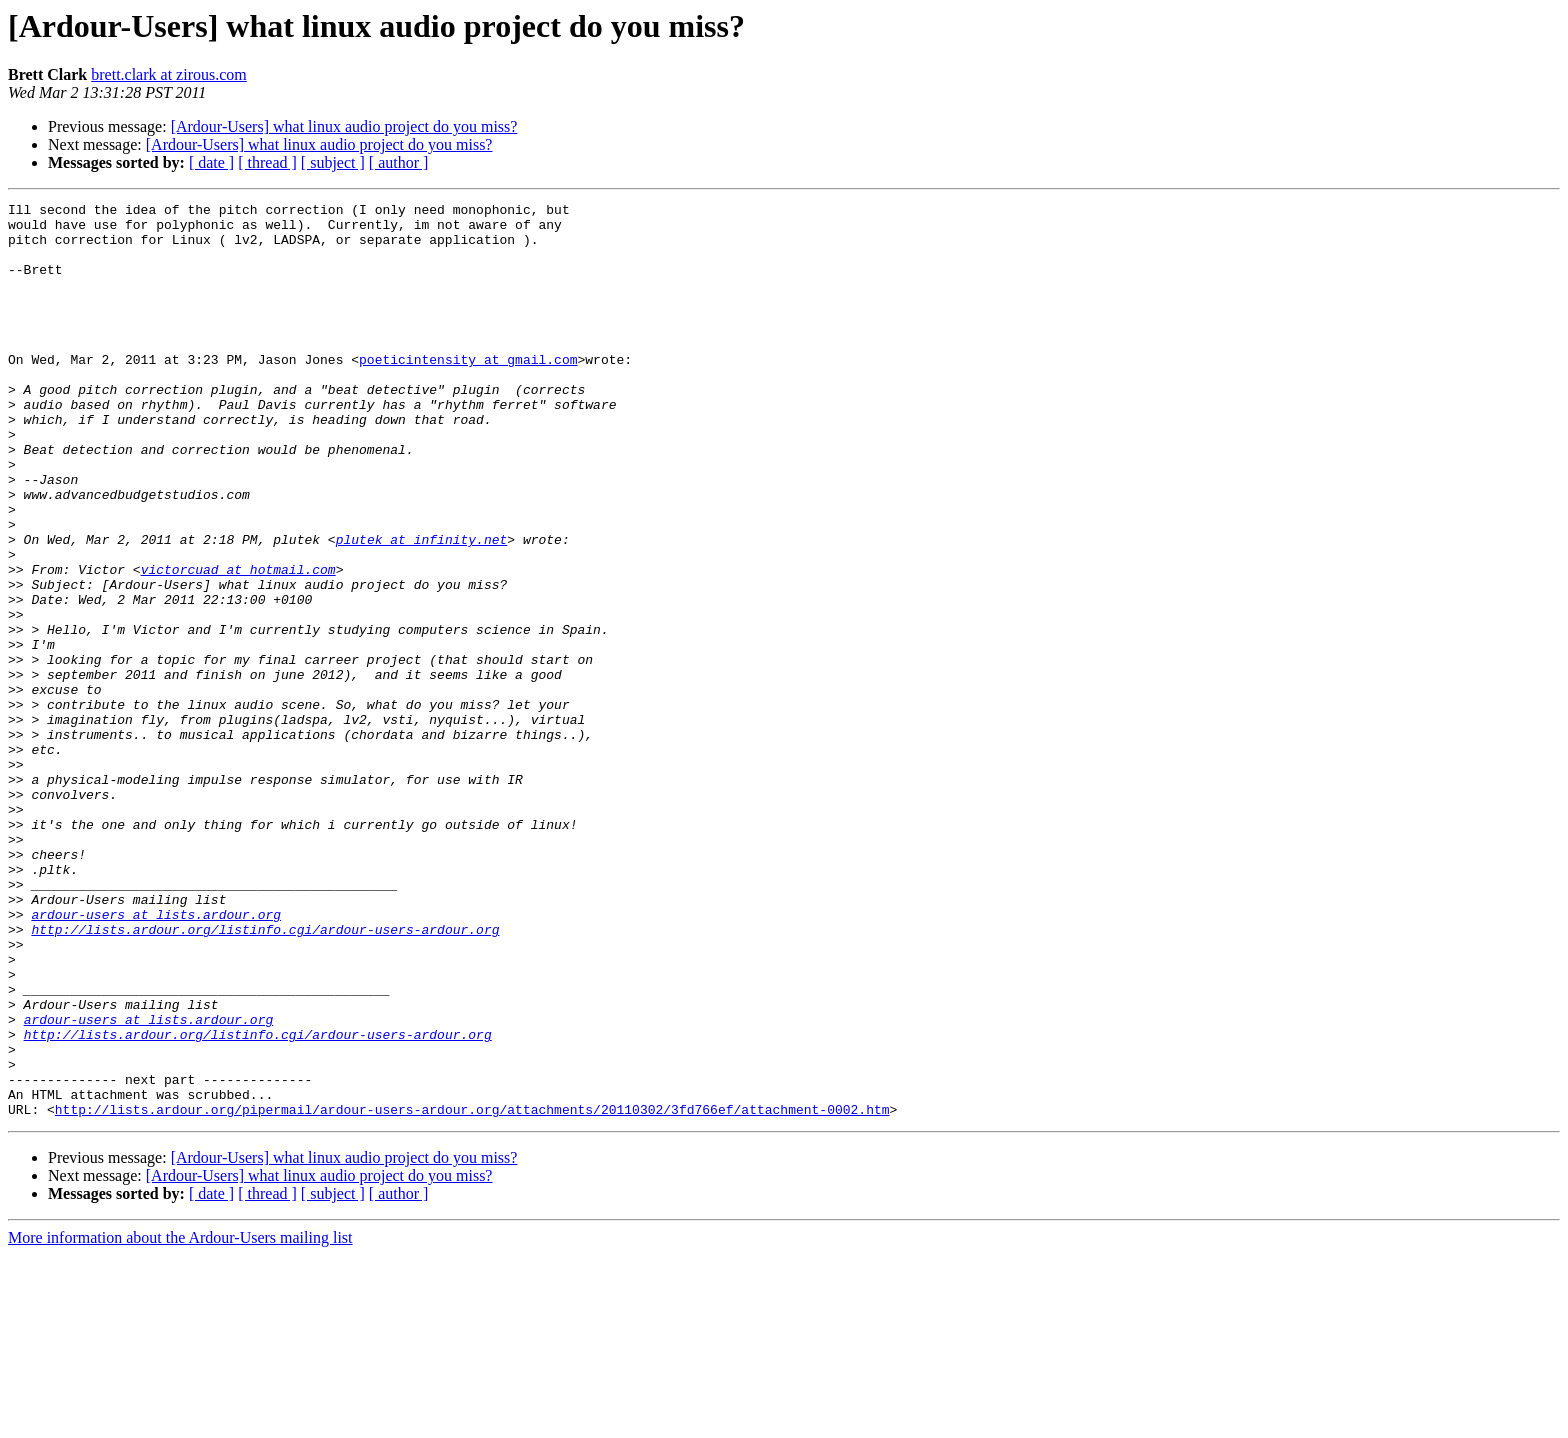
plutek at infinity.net (422, 608)
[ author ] (399, 162)
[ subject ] (333, 162)
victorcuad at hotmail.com (238, 644)
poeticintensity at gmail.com (468, 392)
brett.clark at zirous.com (169, 74)
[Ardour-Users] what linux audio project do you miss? (344, 126)
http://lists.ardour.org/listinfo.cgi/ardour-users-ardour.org (265, 1076)
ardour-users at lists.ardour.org (156, 1058)
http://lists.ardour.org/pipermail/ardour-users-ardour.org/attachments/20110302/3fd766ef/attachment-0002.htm (472, 1292)
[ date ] (211, 162)
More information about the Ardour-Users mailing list (180, 1420)
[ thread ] (267, 162)
